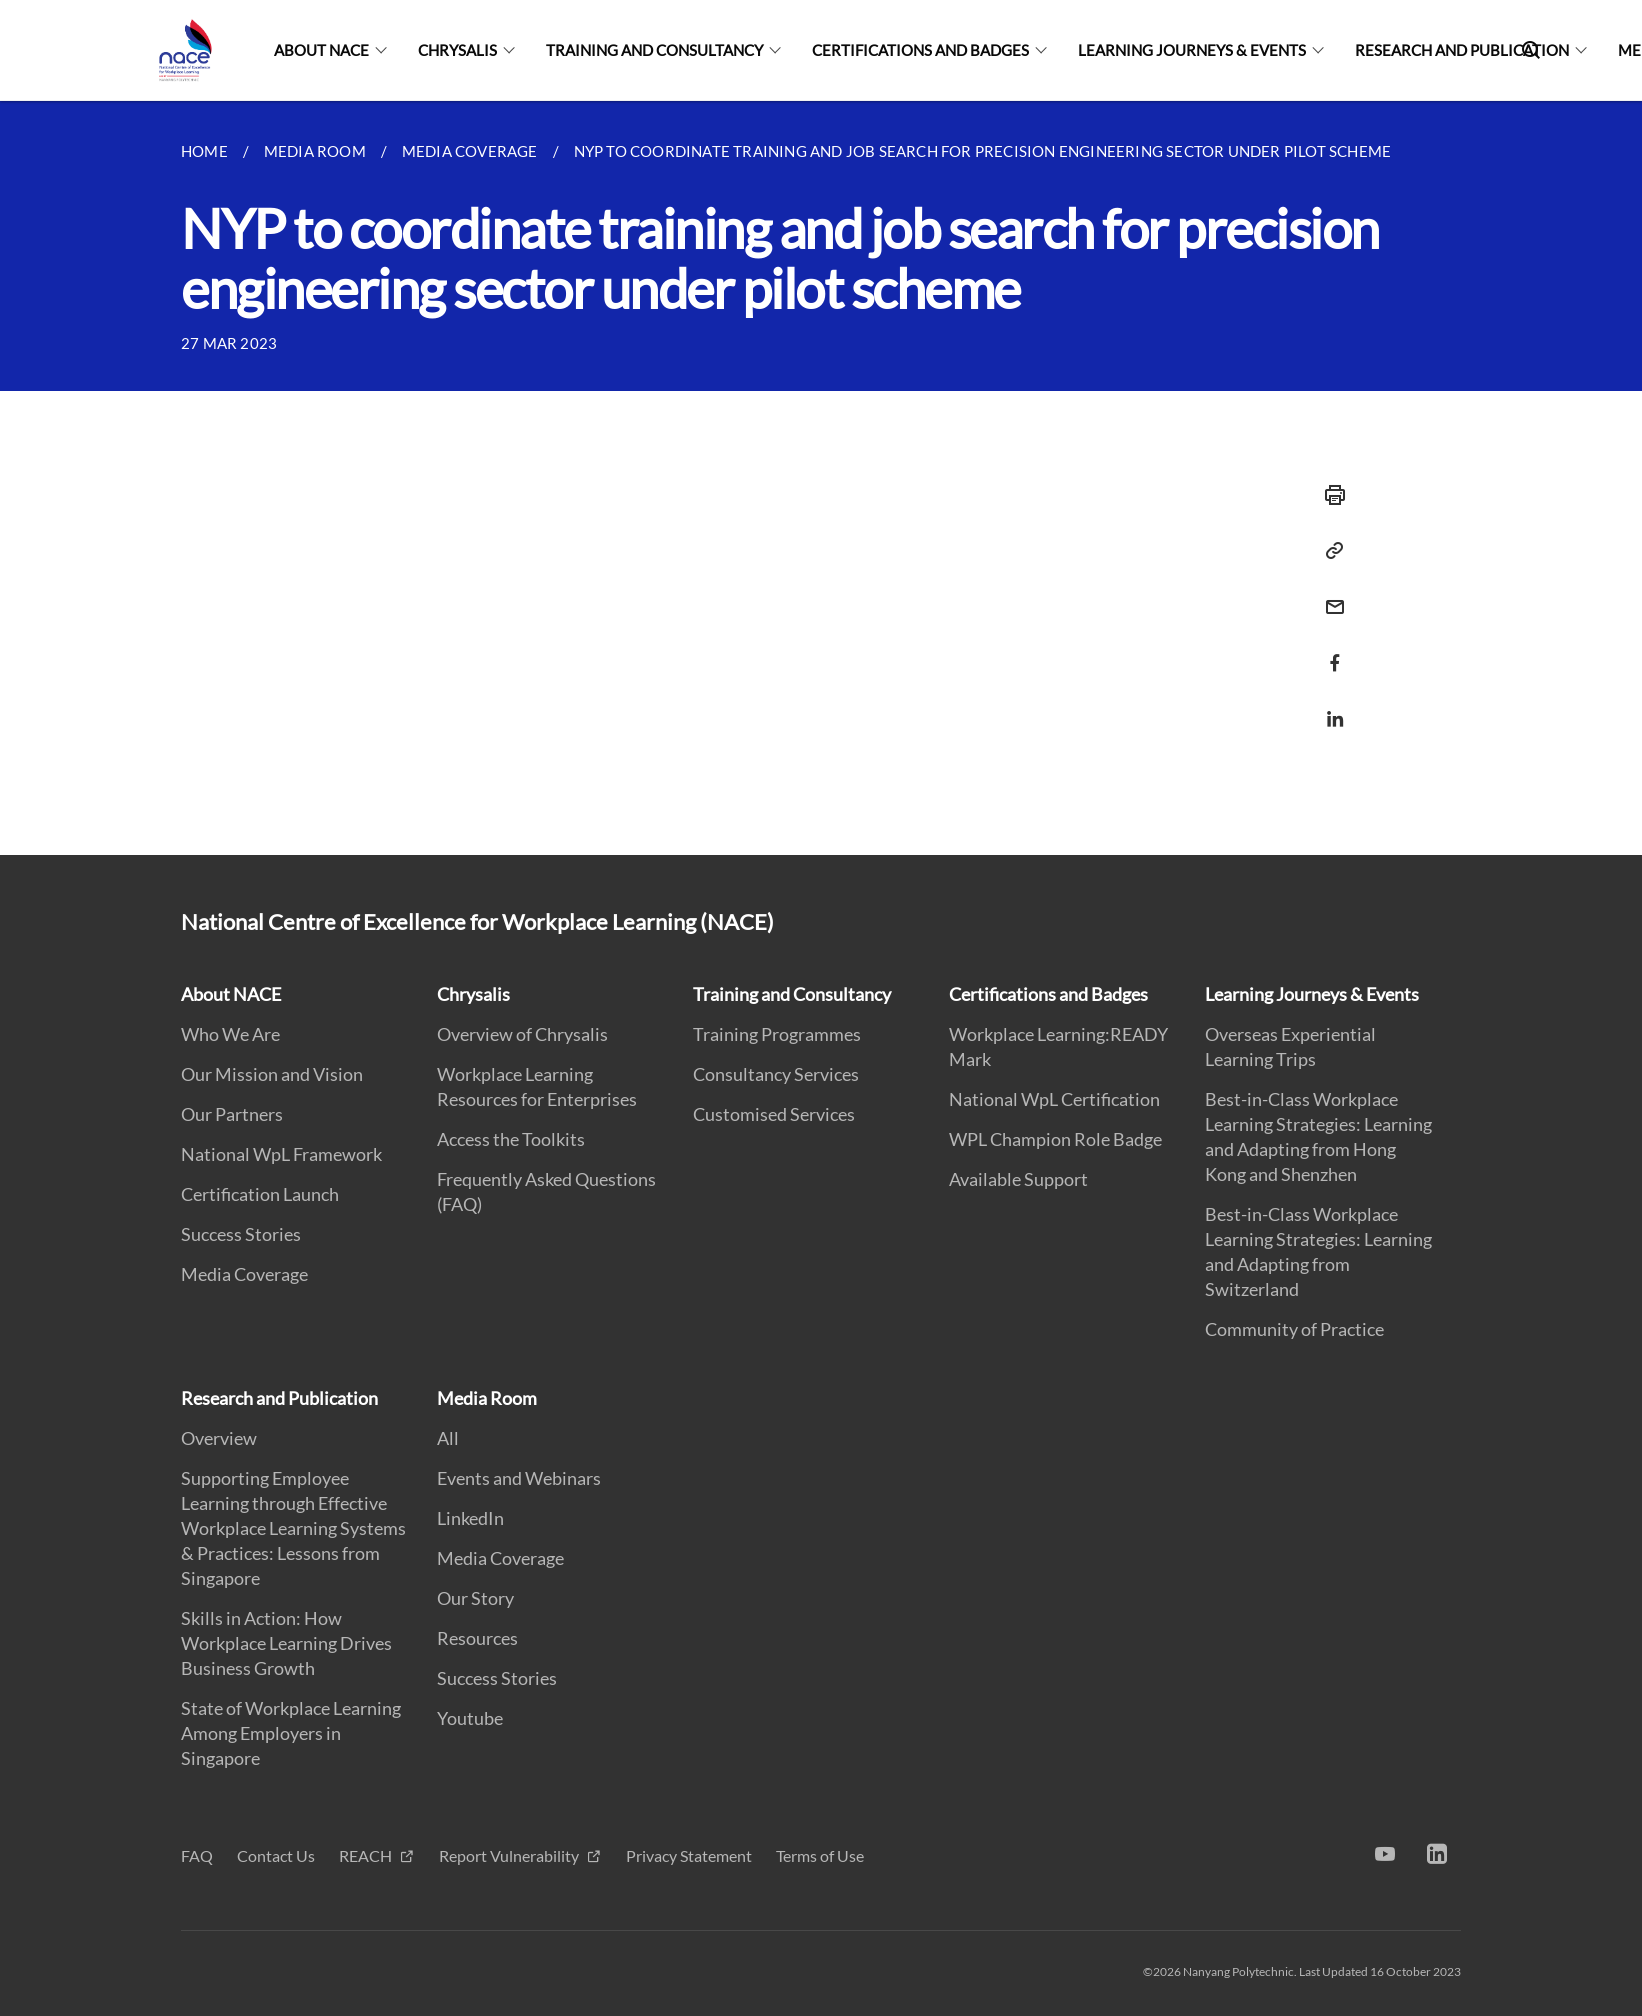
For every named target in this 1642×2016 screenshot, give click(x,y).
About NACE (321, 50)
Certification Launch (260, 1194)
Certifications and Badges (920, 50)
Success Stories (241, 1234)
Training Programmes (777, 1034)
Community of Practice (1294, 1329)
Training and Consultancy (654, 50)
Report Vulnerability (510, 1855)
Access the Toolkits (511, 1139)
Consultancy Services (776, 1074)
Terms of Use (820, 1855)
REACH (367, 1855)
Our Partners (232, 1114)
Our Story (475, 1598)
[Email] (1329, 594)
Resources (477, 1638)
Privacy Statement (689, 1855)
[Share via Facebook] (1329, 663)
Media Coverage (244, 1274)
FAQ (197, 1855)
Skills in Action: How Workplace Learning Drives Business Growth (286, 1643)
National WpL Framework (281, 1154)
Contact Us (276, 1855)
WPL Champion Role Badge (1055, 1139)
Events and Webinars (519, 1478)
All (448, 1438)
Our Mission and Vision (272, 1074)
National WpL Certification (1054, 1099)
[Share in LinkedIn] (1329, 706)
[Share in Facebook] (1329, 650)
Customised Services (774, 1114)
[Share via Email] (1329, 607)
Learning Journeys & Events (1192, 50)
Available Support (1018, 1179)
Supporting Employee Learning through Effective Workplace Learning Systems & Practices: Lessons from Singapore (293, 1528)
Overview (219, 1438)
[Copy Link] (1329, 551)
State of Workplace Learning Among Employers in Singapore (291, 1733)
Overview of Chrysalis (522, 1034)
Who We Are (230, 1034)
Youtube (470, 1718)
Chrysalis (457, 50)
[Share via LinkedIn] (1329, 719)
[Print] (1329, 495)
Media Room (487, 1398)
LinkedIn (470, 1518)
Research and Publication (1462, 50)
